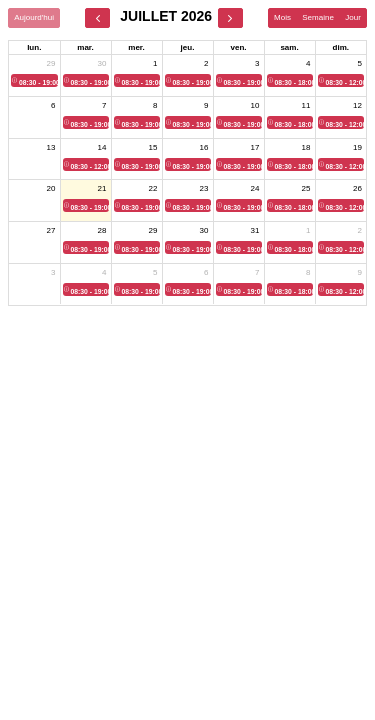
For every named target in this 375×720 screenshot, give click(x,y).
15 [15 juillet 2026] (153, 147)
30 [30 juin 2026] (102, 63)
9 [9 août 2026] (360, 272)
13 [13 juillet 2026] (51, 147)
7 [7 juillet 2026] (104, 105)
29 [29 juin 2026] (51, 63)
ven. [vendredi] (238, 47)
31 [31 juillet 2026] (255, 230)
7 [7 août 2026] (257, 272)
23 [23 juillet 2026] (204, 188)
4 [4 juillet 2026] (308, 63)
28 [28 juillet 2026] (102, 230)
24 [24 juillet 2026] (255, 188)
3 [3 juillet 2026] (257, 63)
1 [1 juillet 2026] (155, 63)
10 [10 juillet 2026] (255, 105)
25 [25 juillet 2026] (306, 188)
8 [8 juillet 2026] (155, 105)
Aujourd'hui (34, 17)
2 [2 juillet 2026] (206, 63)
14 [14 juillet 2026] (102, 147)
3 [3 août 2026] (53, 272)
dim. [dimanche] (341, 47)
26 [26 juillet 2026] (357, 188)
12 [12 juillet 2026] (357, 105)
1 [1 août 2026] (308, 230)
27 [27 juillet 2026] (51, 230)
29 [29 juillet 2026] (153, 230)
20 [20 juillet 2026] (51, 188)
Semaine (318, 17)
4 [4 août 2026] (104, 272)
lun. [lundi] (34, 47)
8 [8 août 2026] (308, 272)
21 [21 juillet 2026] (102, 188)
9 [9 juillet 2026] (206, 105)
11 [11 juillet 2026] (306, 105)
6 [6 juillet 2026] (53, 105)
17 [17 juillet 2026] (255, 147)
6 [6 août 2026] (206, 272)
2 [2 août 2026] (360, 230)
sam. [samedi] (289, 47)
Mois (282, 17)
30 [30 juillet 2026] (204, 230)
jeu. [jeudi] (188, 47)
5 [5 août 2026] (155, 272)
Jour (353, 17)
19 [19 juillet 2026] (357, 147)
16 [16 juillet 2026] (204, 147)
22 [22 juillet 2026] (153, 188)
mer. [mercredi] (136, 47)
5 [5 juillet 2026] (360, 63)
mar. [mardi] (85, 47)
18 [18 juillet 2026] (306, 147)
